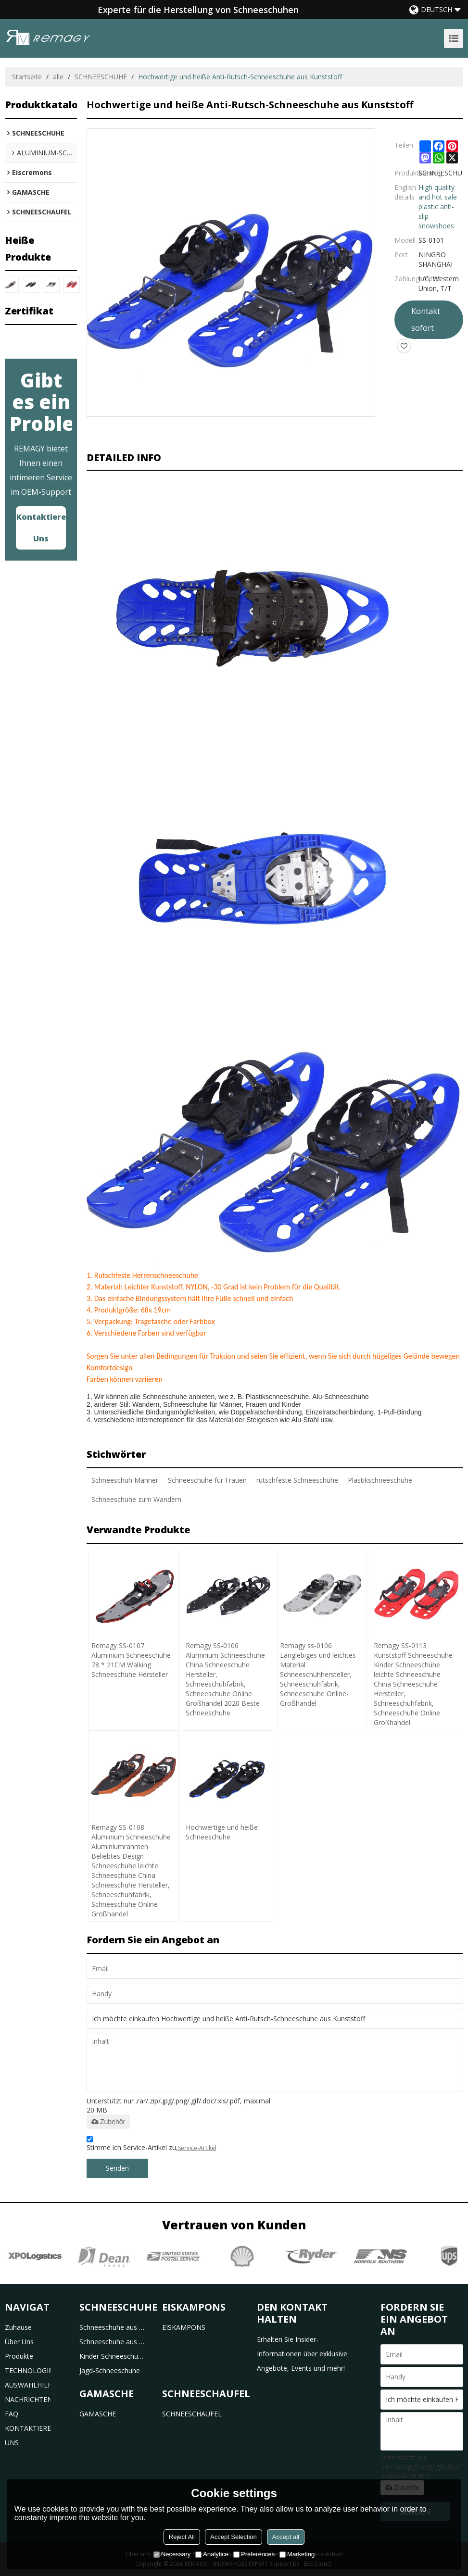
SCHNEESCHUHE (101, 76)
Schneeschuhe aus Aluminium (112, 2341)
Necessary (171, 2554)
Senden (117, 2168)
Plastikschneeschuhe (380, 1480)
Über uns (19, 2341)
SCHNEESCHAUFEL (192, 2413)
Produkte (19, 2356)
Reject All (182, 2536)
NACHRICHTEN (28, 2399)
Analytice (211, 2554)
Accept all (285, 2536)
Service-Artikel (197, 2148)
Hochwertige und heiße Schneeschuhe (222, 1832)
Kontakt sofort (425, 319)
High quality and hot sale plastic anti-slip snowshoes (437, 206)
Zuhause (18, 2327)
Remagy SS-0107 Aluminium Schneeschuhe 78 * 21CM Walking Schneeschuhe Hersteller (131, 1660)
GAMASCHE (97, 2413)
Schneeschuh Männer (124, 1480)
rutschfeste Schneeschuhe (297, 1480)
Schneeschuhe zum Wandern (136, 1499)
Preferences (254, 2554)
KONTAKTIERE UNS (28, 2435)
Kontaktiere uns (41, 528)
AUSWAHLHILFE (28, 2384)
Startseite (27, 76)
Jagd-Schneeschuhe (109, 2370)
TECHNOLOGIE (28, 2370)
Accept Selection (233, 2536)
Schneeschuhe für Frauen (207, 1480)
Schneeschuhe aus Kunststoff (112, 2327)
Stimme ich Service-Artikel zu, (151, 2145)
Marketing (297, 2554)
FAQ (11, 2413)
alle (58, 76)
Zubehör (108, 2122)
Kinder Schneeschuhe (112, 2356)
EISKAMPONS (183, 2327)
